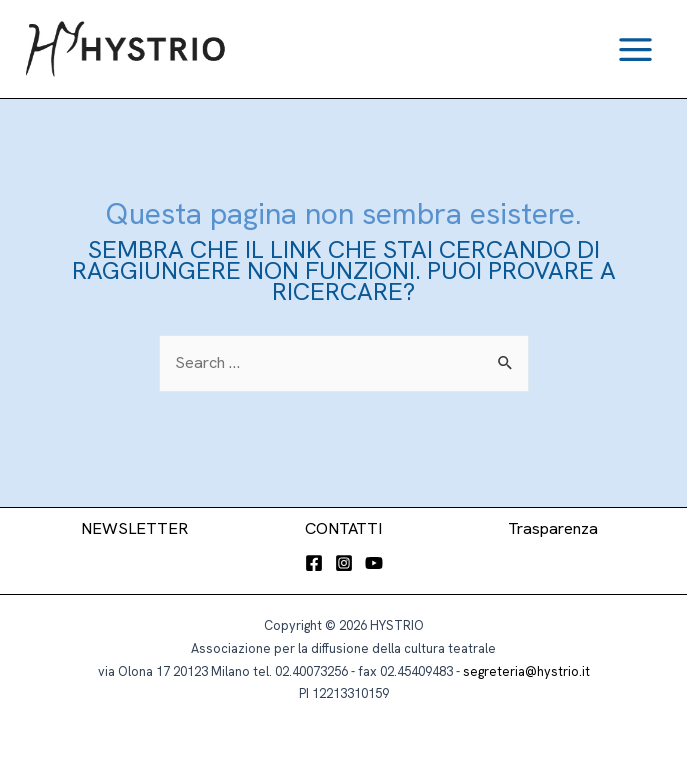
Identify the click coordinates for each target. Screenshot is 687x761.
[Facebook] (314, 563)
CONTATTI (343, 528)
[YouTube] (374, 563)
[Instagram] (344, 563)
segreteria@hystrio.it (526, 671)
